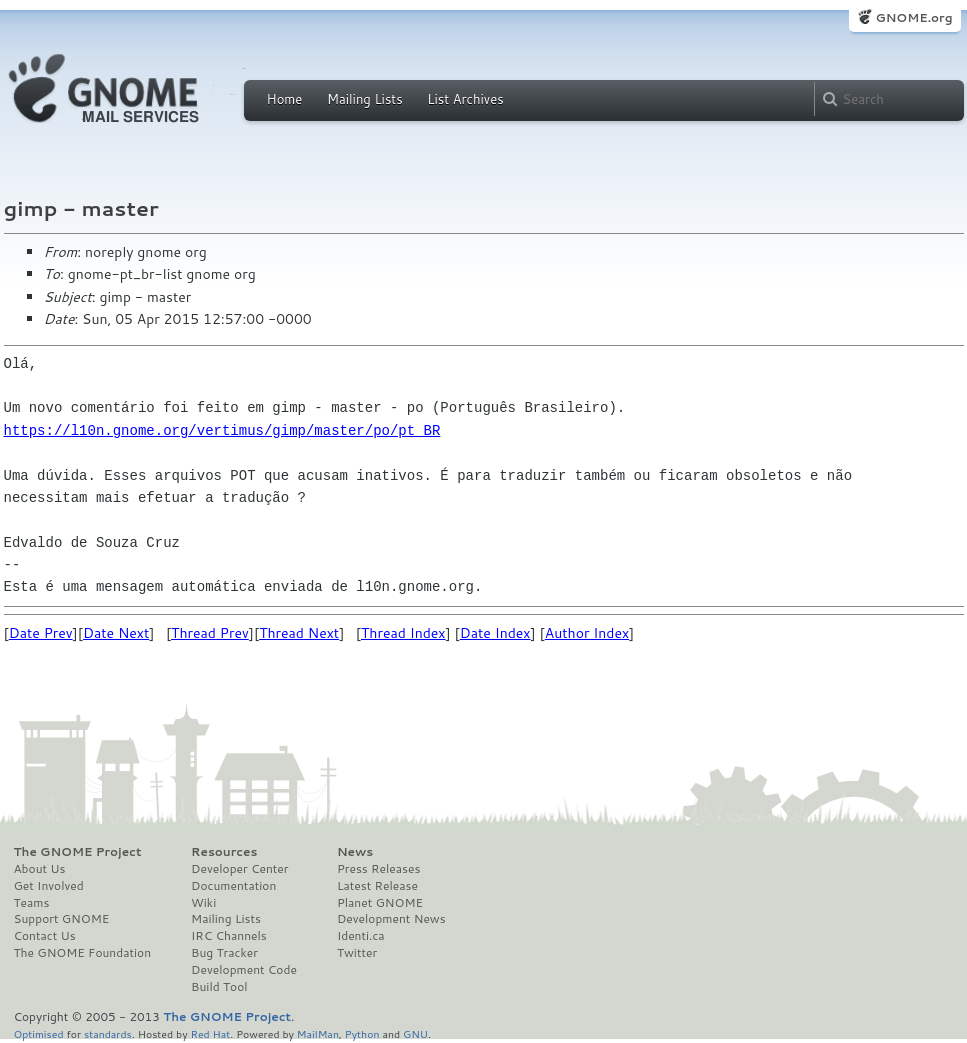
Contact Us (45, 936)
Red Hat (210, 1033)
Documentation (233, 886)
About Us (40, 869)
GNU (415, 1033)
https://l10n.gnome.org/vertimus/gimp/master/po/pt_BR (222, 430)
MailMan (318, 1033)
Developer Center (239, 869)
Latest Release (377, 886)
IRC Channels (229, 936)
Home (285, 99)
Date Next (116, 633)
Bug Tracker (224, 953)
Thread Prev (210, 633)
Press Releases (378, 869)
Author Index (587, 633)
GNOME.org (913, 17)
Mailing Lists (365, 99)
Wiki (203, 903)
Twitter (357, 953)
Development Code (244, 970)
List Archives (465, 99)
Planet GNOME (380, 903)
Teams (32, 903)
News (355, 852)
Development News (391, 919)
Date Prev (41, 633)
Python (362, 1033)
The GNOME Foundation (83, 953)
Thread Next (299, 633)
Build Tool (219, 987)
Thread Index (403, 633)
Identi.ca (361, 936)
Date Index (495, 633)
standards (108, 1033)
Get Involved (49, 886)
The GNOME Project (78, 852)
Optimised (39, 1033)
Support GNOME (62, 919)
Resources (224, 852)
